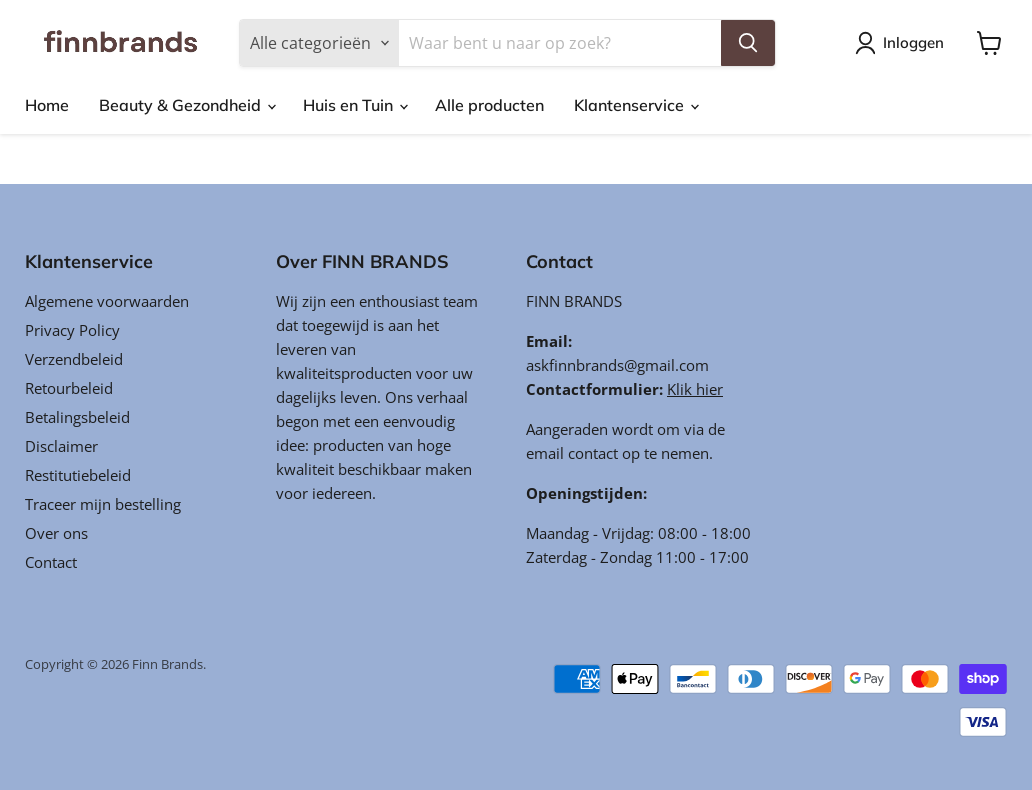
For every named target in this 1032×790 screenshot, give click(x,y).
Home (47, 105)
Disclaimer (61, 446)
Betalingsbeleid (77, 417)
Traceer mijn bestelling (103, 504)
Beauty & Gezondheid (187, 105)
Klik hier (695, 389)
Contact (51, 562)
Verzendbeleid (74, 359)
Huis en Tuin (355, 105)
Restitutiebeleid (78, 475)
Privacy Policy (72, 330)
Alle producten (489, 105)
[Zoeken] (560, 43)
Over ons (56, 533)
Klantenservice (636, 105)
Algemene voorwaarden (107, 301)
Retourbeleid (69, 388)
